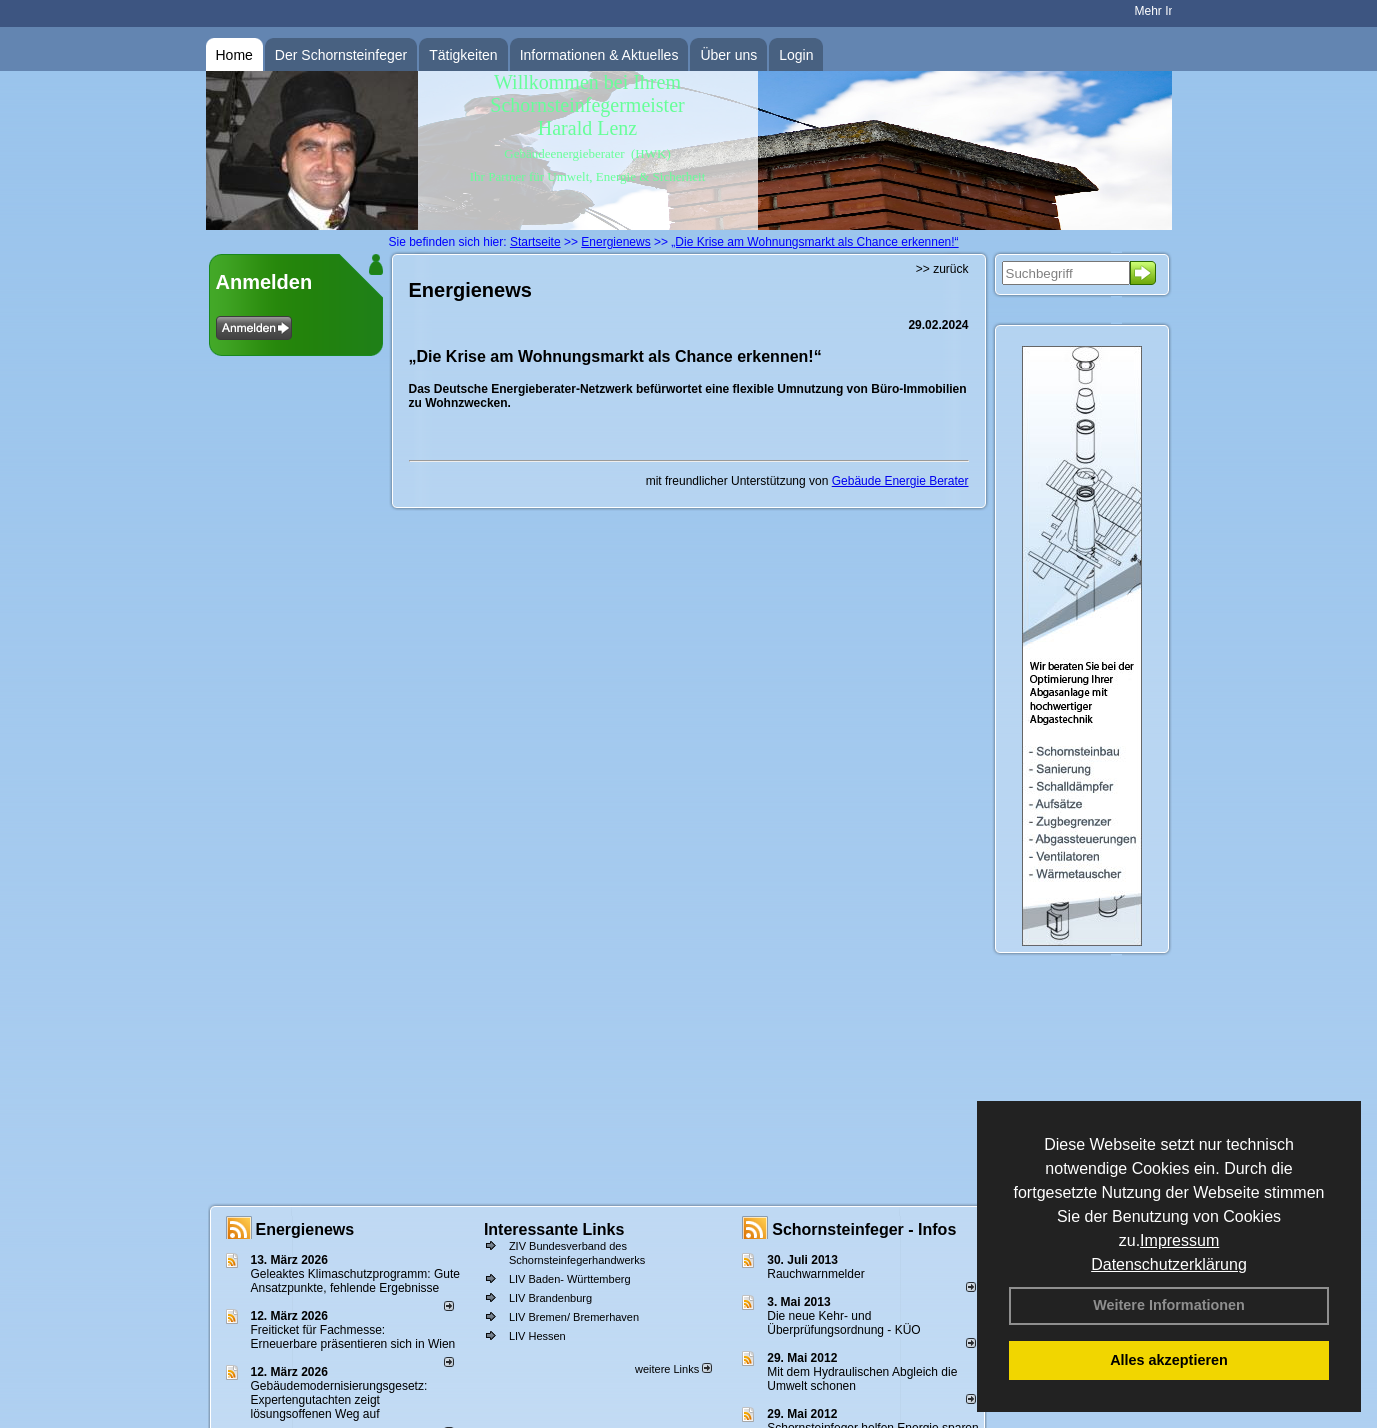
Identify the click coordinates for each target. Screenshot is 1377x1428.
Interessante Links (554, 1229)
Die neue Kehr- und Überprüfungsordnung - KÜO (843, 1323)
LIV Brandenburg (550, 1298)
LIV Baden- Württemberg (570, 1279)
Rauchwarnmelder (815, 1274)
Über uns (728, 55)
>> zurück (942, 269)
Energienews (305, 1229)
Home (234, 55)
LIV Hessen (537, 1336)
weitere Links (673, 1369)
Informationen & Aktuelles (599, 55)
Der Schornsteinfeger (341, 55)
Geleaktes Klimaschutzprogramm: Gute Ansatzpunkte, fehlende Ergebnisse (355, 1281)
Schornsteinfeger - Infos (864, 1229)
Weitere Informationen (1169, 1305)
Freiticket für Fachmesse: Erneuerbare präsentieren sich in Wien (353, 1337)
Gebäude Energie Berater (900, 481)
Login (796, 55)
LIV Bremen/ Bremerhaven (574, 1317)
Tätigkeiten (463, 55)
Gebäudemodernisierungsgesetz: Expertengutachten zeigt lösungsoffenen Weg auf (339, 1400)
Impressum (1179, 1240)
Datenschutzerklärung (1169, 1264)
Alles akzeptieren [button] (1169, 1360)
